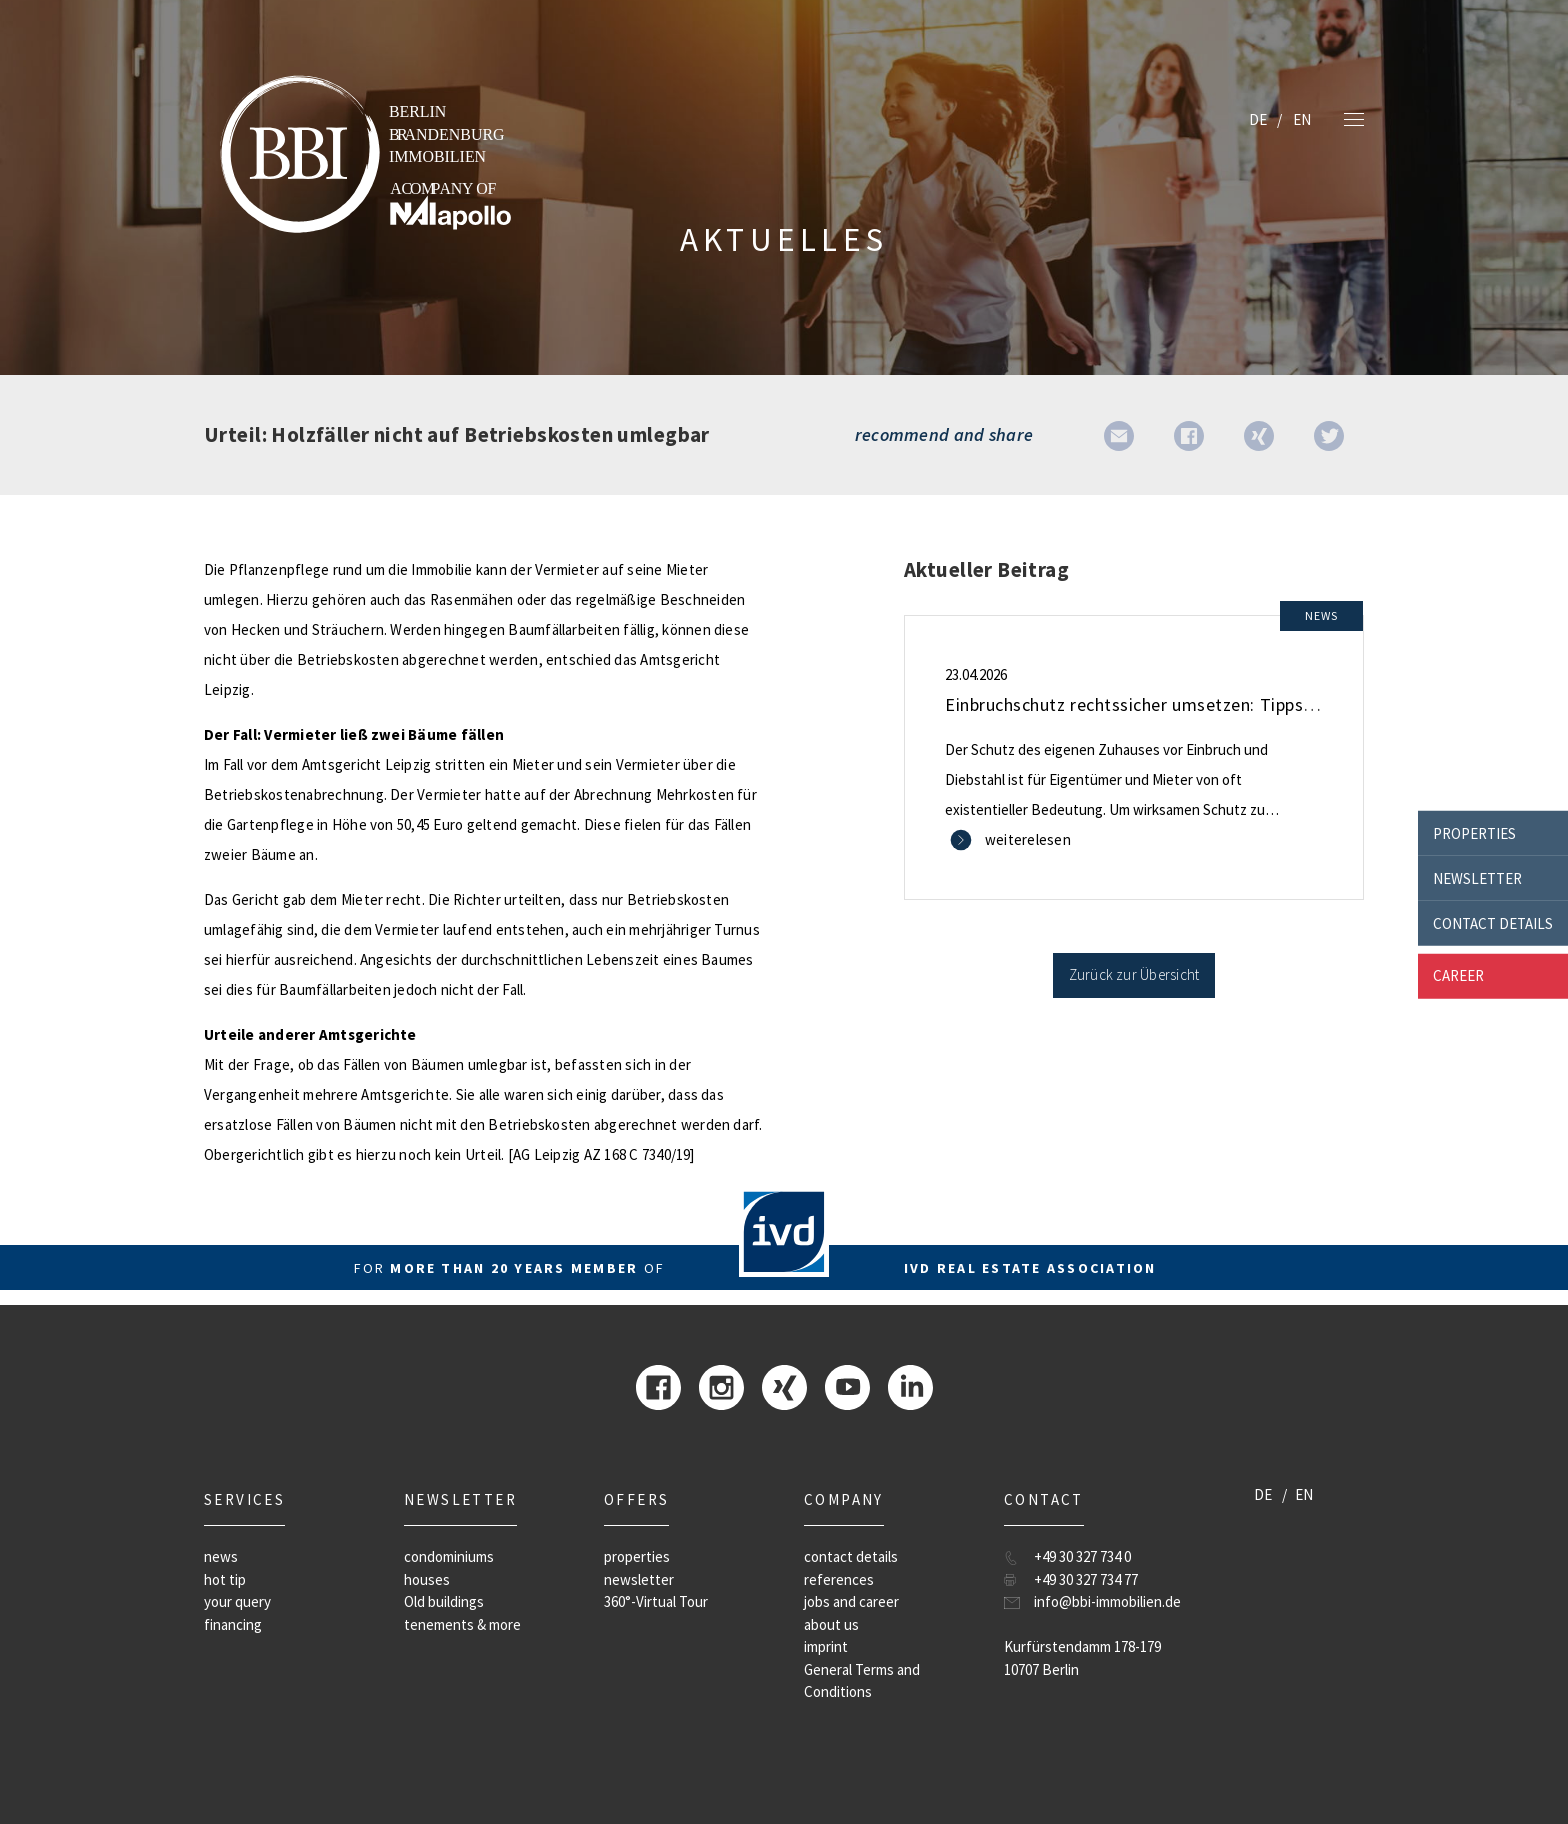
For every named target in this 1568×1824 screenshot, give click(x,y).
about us (831, 1624)
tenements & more (462, 1624)
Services (244, 1499)
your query (237, 1601)
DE (1258, 119)
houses (427, 1579)
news (221, 1556)
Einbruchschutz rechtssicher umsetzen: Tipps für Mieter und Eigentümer (1232, 704)
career (1458, 975)
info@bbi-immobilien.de (1107, 1601)
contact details (1493, 922)
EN (1302, 119)
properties (1474, 832)
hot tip (225, 1579)
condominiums (449, 1556)
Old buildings (444, 1601)
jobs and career (851, 1601)
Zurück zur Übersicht (1134, 974)
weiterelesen (1028, 839)
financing (233, 1624)
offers (636, 1499)
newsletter (1477, 877)
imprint (826, 1646)
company (844, 1499)
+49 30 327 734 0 (1082, 1556)
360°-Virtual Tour (656, 1601)
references (839, 1579)
